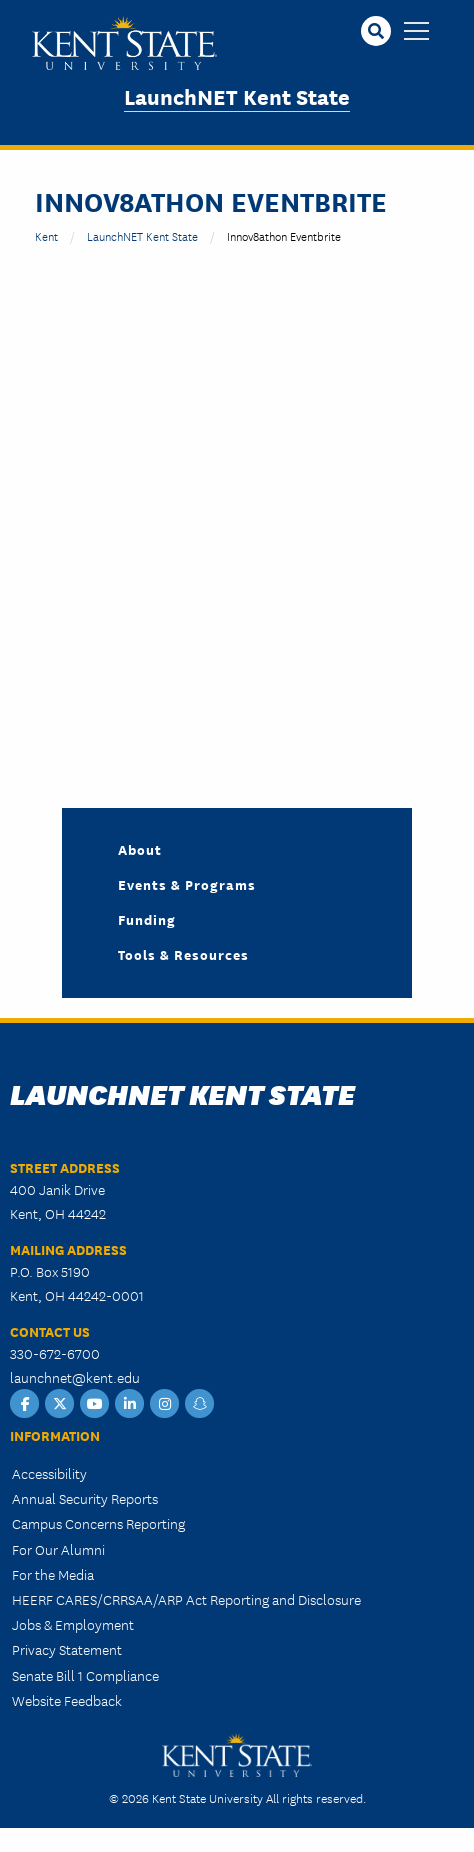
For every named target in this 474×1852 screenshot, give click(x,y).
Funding (147, 919)
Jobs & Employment (73, 1624)
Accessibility (49, 1473)
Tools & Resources (183, 954)
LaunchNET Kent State (237, 95)
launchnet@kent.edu (75, 1377)
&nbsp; (215, 515)
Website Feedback (67, 1700)
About (140, 849)
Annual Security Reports (85, 1498)
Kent (46, 235)
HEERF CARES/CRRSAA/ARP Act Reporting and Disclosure (186, 1599)
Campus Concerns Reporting (98, 1523)
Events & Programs (187, 884)
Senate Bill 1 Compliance (85, 1675)
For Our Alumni (58, 1549)
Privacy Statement (67, 1649)
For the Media (53, 1574)
